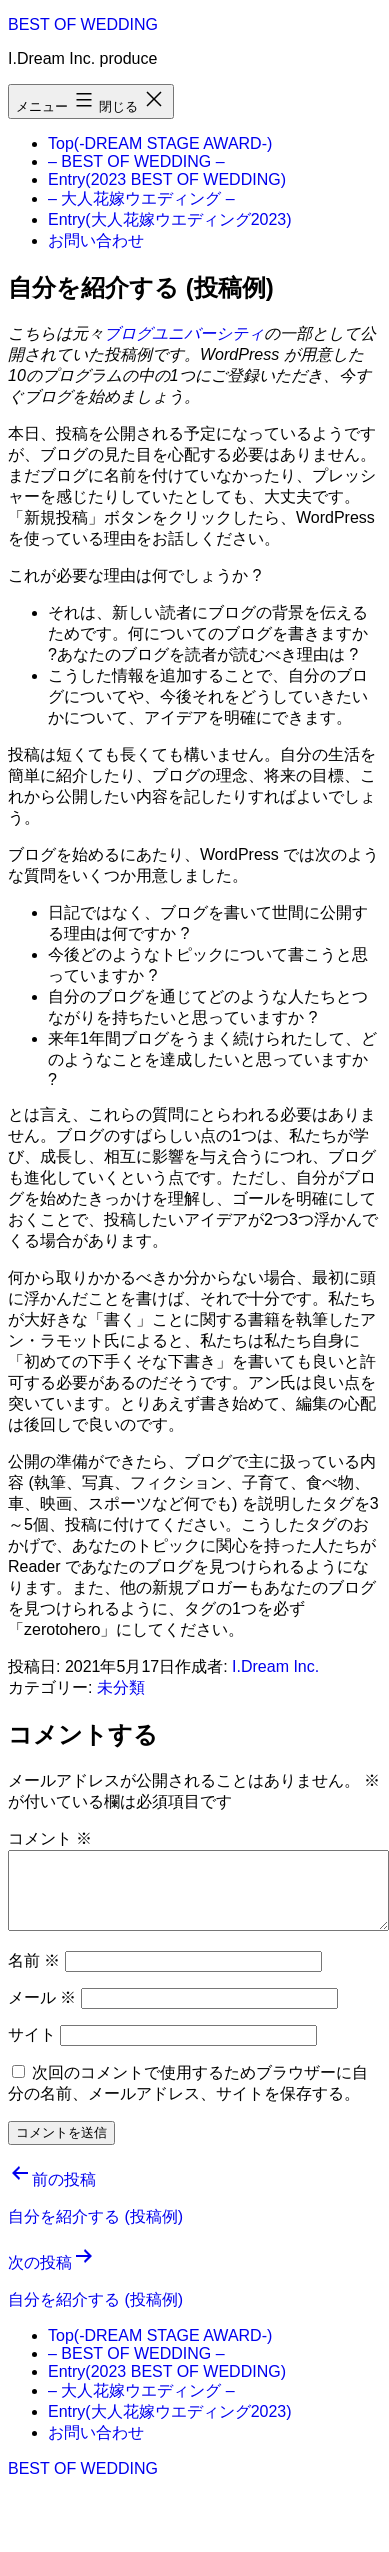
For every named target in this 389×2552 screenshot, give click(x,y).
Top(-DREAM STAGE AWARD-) (160, 143)
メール (42, 1997)
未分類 (121, 1687)
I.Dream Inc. (275, 1666)
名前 (34, 1960)
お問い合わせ (96, 240)
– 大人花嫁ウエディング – (141, 198)
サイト (32, 2034)
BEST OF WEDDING (83, 24)
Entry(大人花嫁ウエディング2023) (170, 219)
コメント (50, 1838)
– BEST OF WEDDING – (136, 161)
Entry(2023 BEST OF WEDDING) (167, 179)
